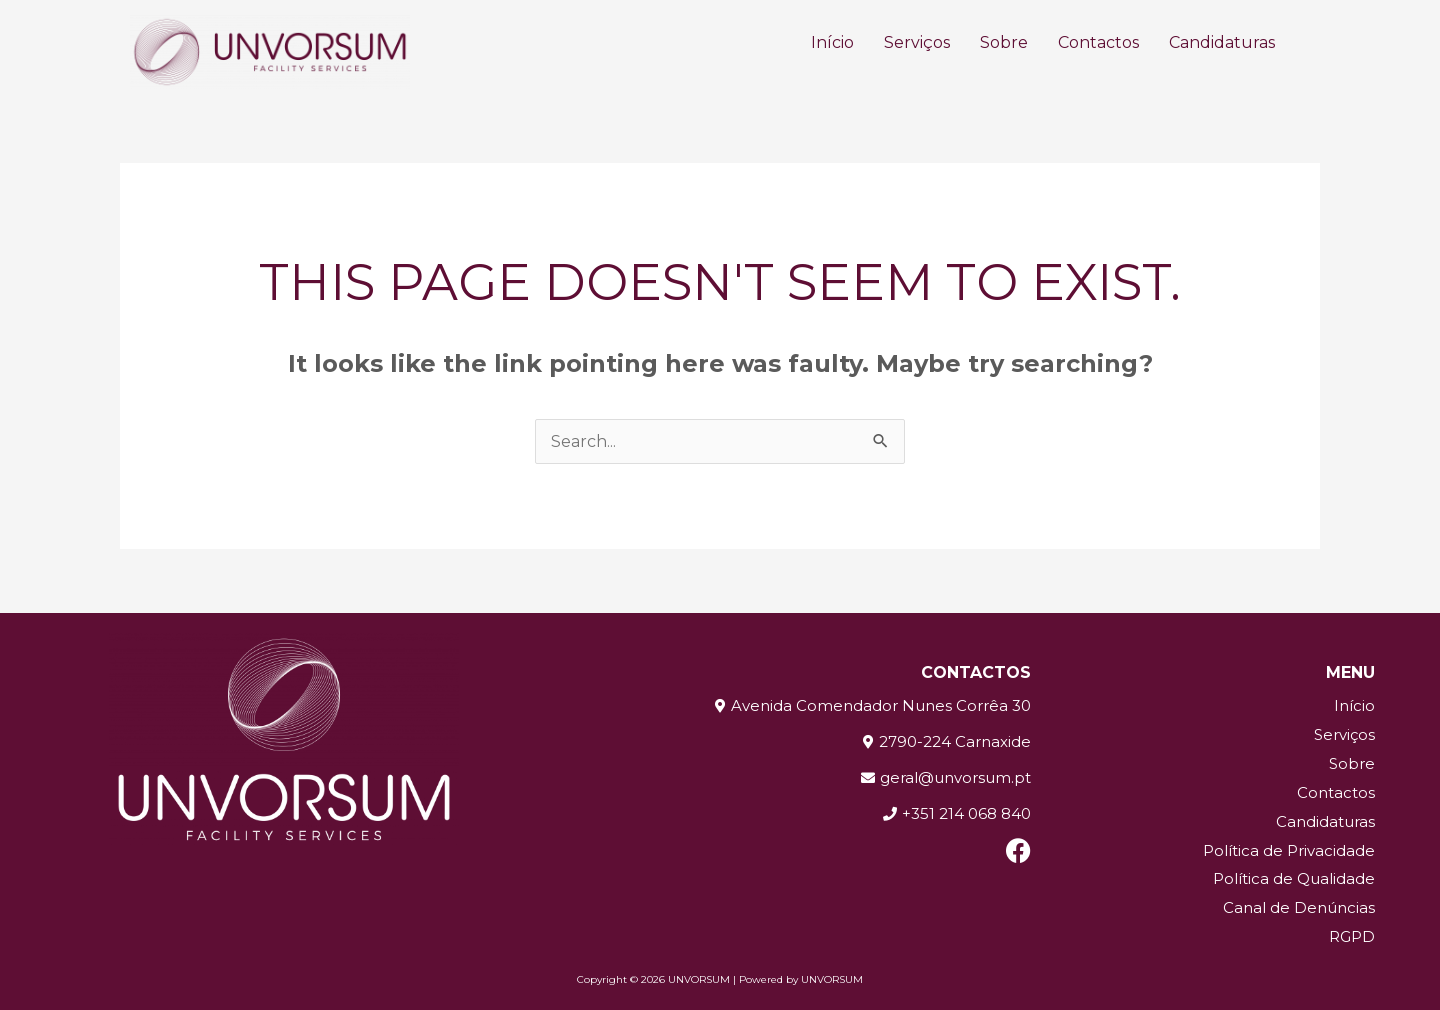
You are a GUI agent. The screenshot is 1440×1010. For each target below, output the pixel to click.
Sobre (1004, 42)
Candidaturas (1222, 42)
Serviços (917, 42)
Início (832, 42)
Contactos (1098, 42)
